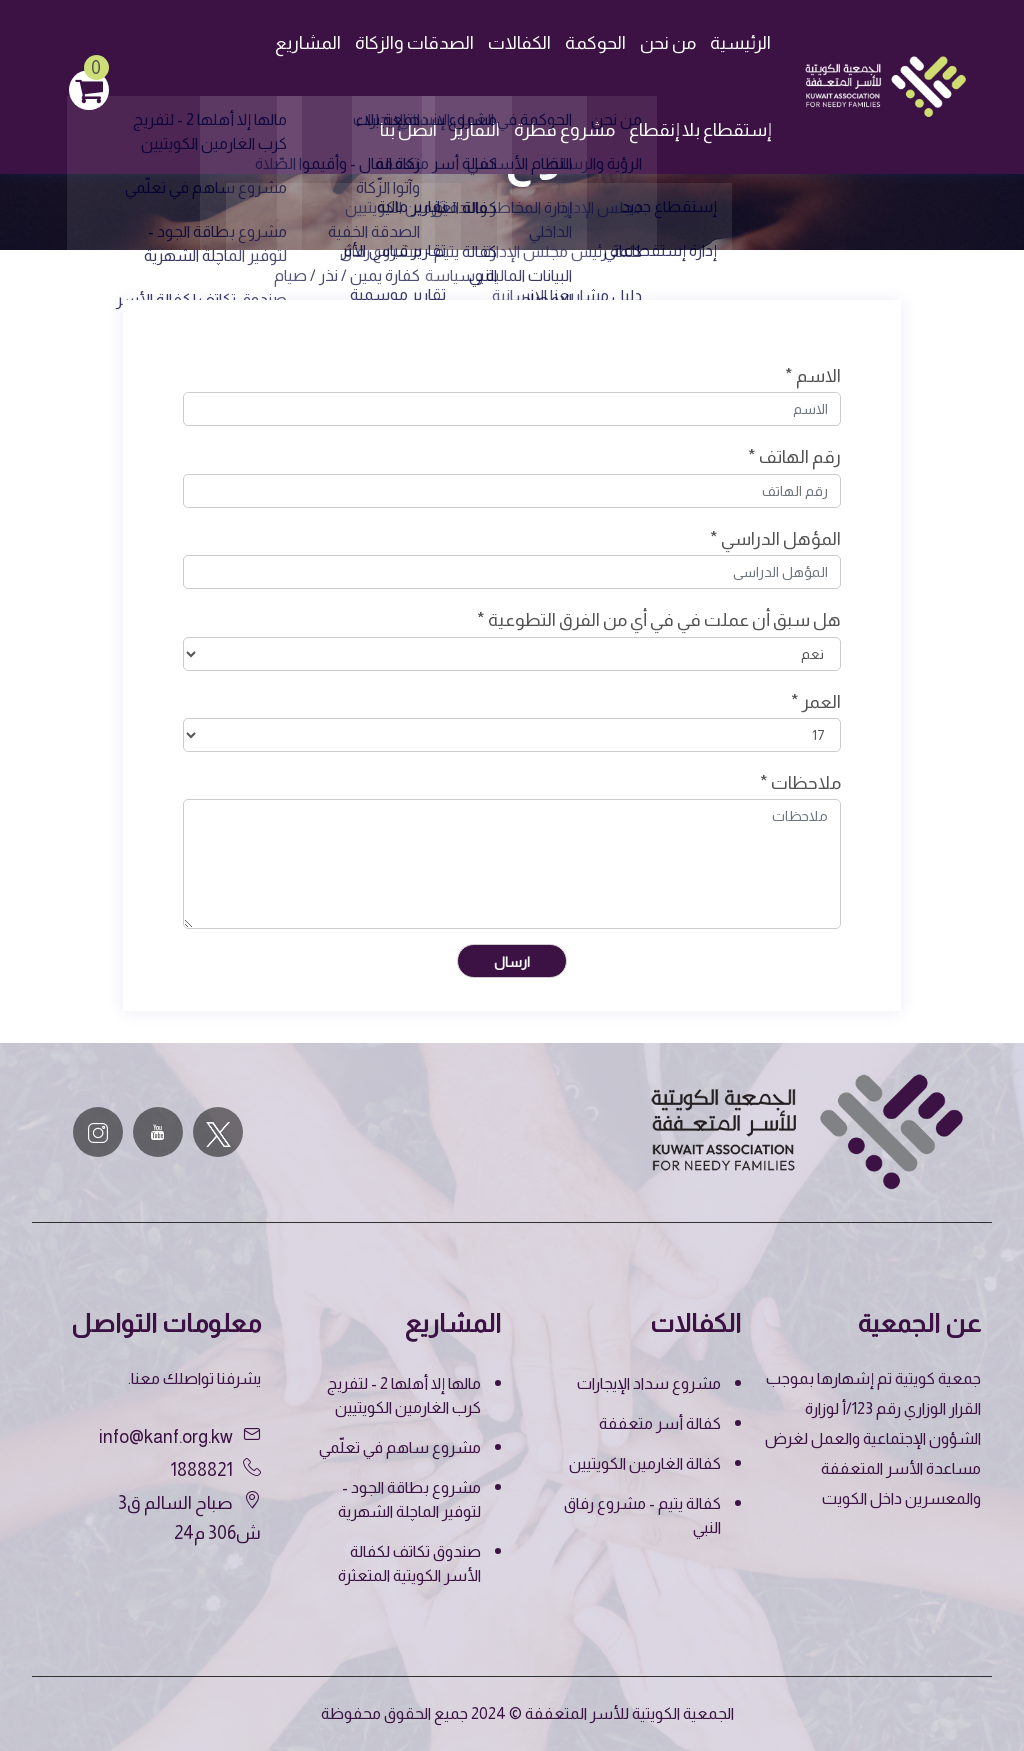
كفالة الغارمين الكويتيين (645, 1463)
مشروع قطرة (564, 130)
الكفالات (519, 43)
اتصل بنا (408, 130)
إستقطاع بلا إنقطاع (700, 130)
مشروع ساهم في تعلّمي (400, 1447)
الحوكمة (595, 43)
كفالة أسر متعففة (660, 1423)
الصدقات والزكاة (414, 43)
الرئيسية (740, 43)
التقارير (475, 130)
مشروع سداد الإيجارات (649, 1383)
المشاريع (308, 43)
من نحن (668, 43)
